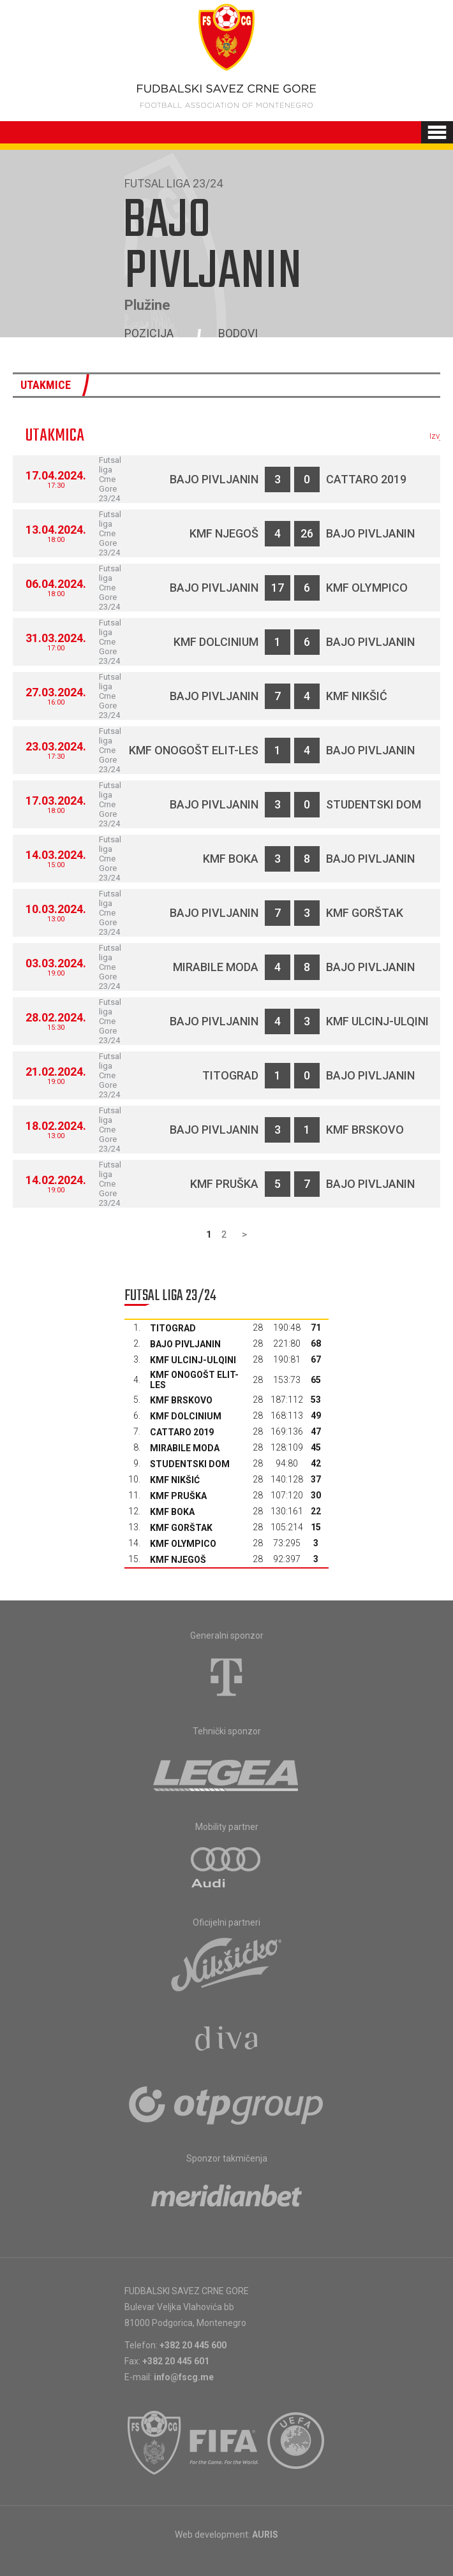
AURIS (265, 2534)
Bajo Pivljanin (214, 479)
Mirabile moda (215, 967)
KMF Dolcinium (216, 641)
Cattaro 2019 (366, 479)
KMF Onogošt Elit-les (193, 750)
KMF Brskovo (365, 1129)
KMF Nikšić (356, 696)
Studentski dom (373, 804)
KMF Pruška (224, 1183)
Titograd (230, 1075)
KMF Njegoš (223, 533)
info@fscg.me (184, 2377)
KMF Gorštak (364, 912)
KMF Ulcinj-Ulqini (377, 1021)
